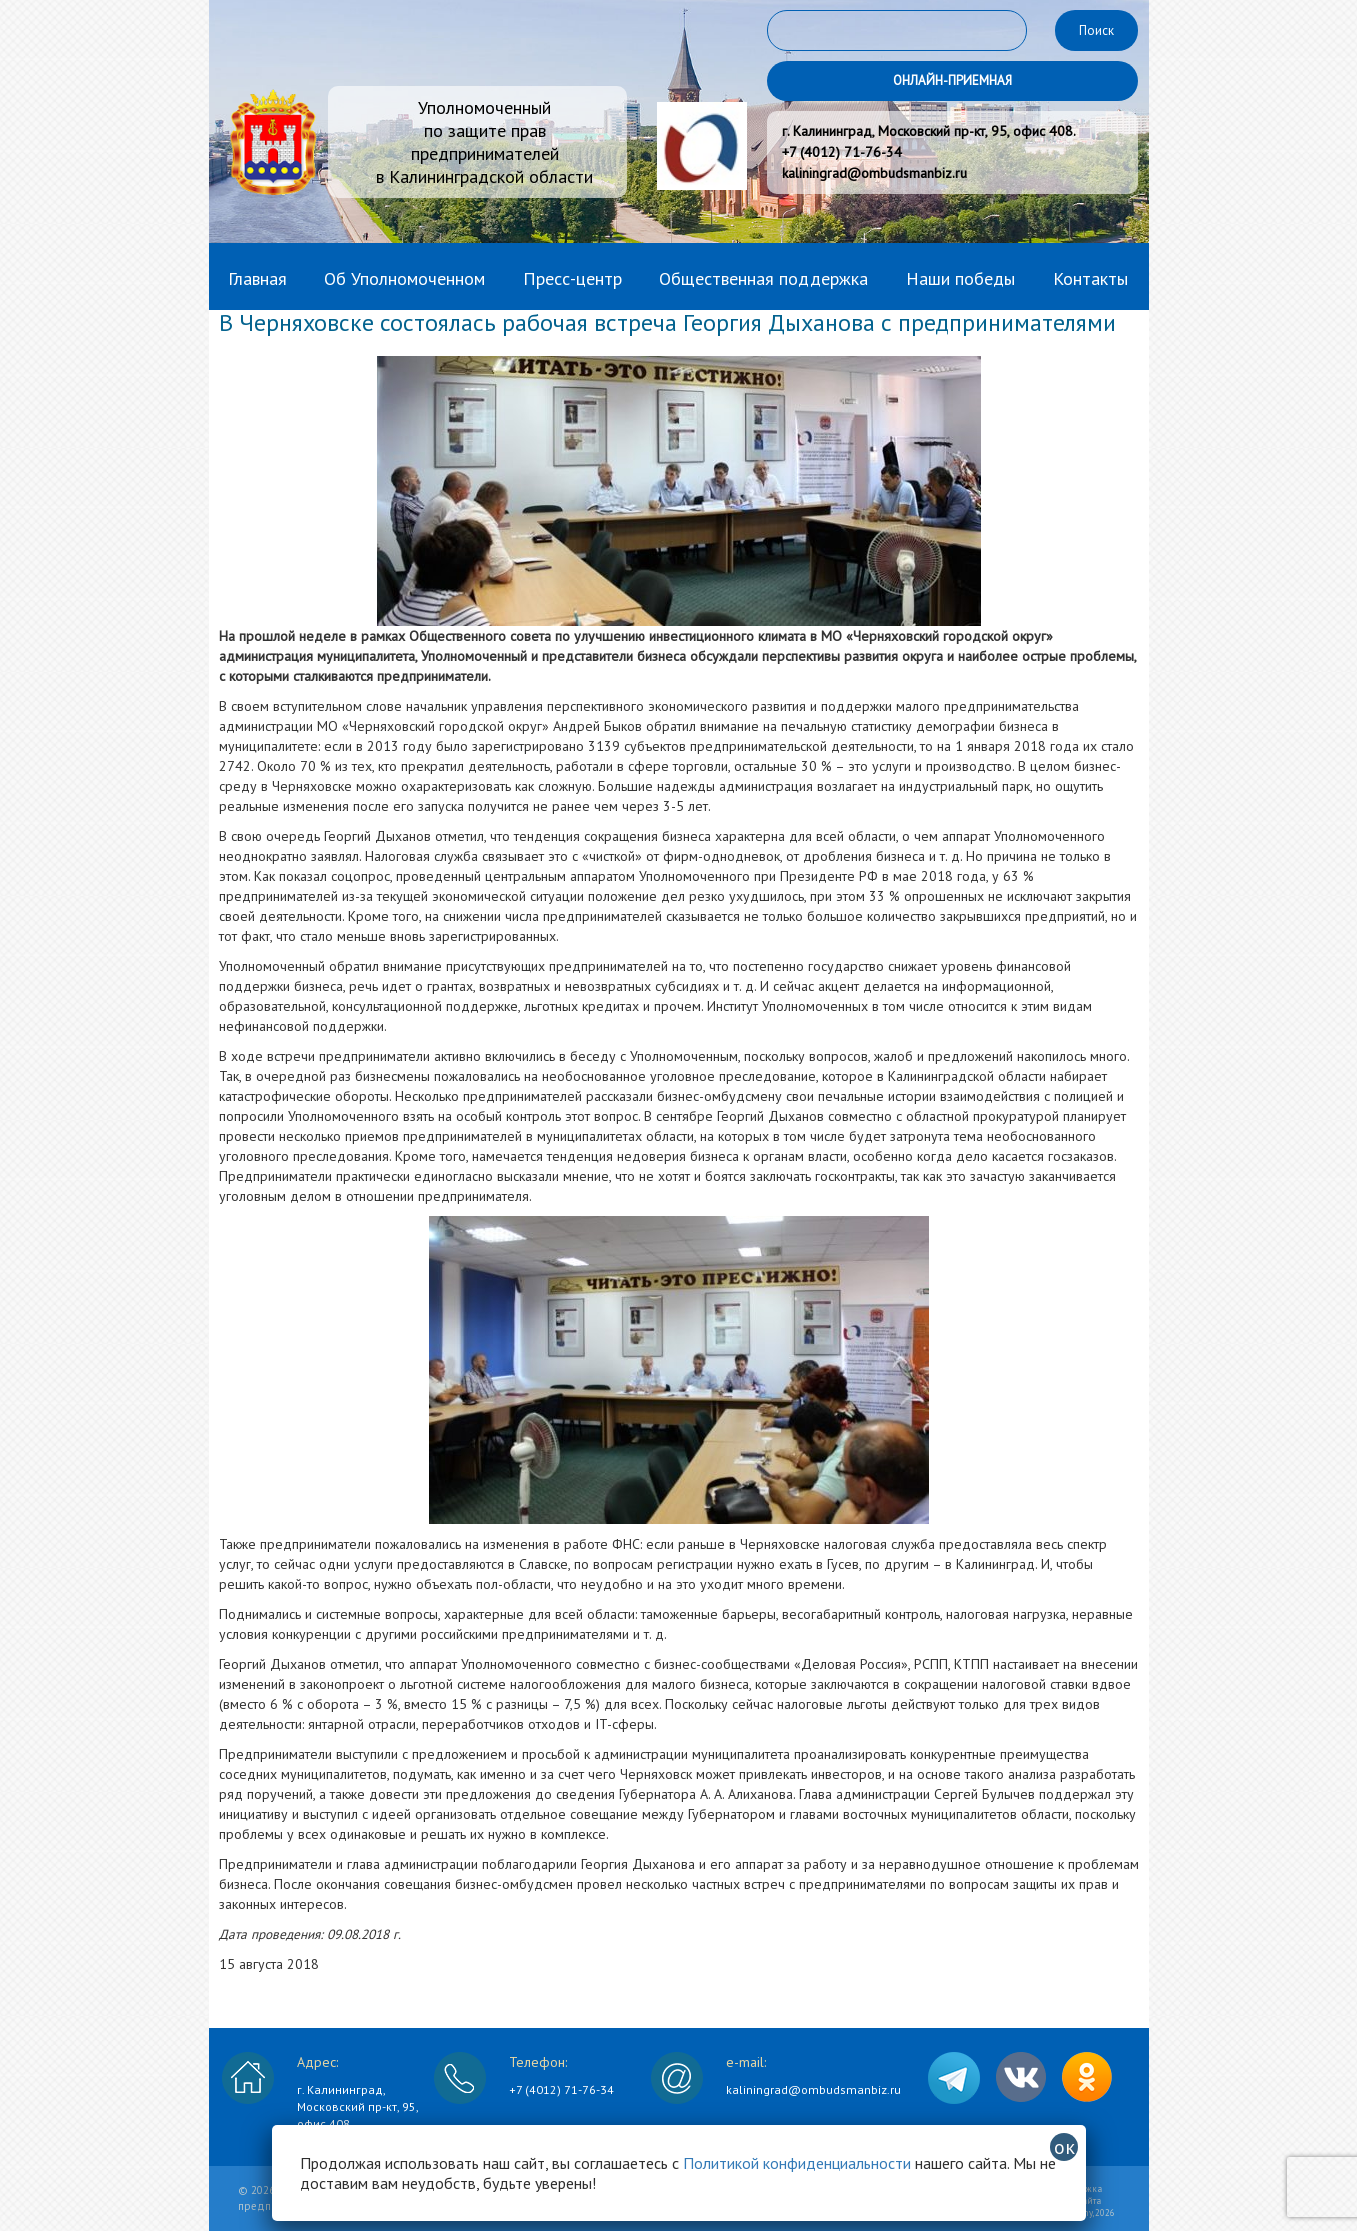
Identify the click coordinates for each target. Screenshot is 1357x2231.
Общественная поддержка (763, 278)
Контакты (1090, 278)
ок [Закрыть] (1064, 2147)
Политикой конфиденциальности (797, 2163)
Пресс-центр (572, 278)
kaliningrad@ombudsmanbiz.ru (813, 2089)
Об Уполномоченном (404, 278)
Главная (257, 278)
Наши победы (960, 278)
